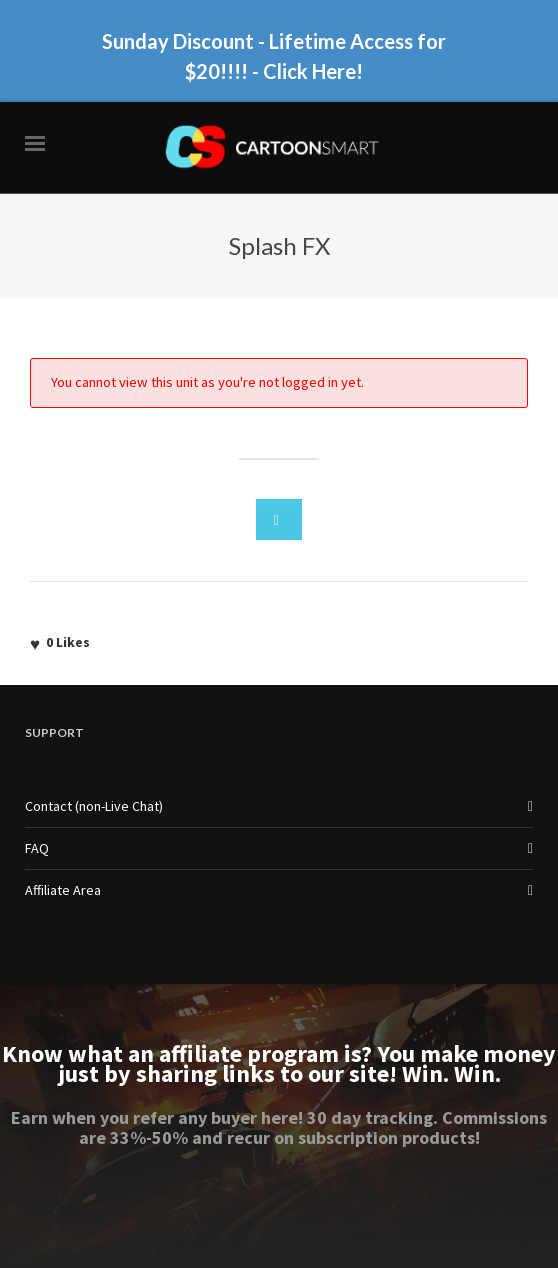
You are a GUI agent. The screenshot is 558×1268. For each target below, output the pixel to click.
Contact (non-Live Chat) (94, 806)
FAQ (37, 848)
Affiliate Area (63, 890)
